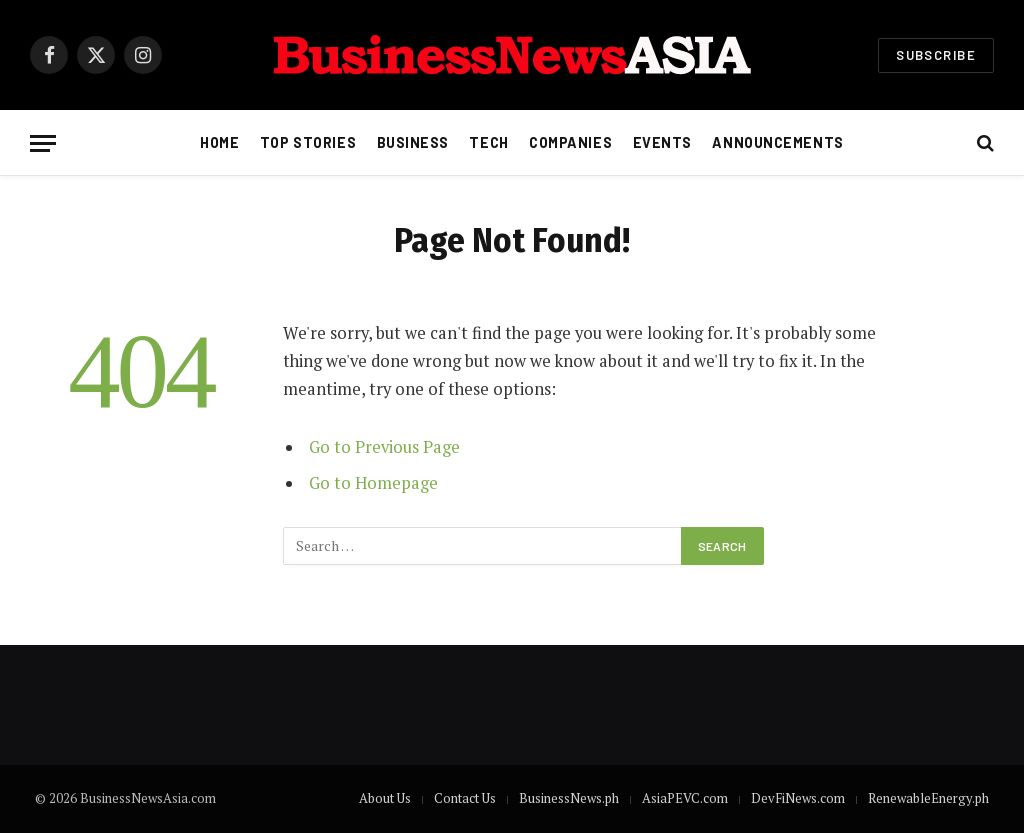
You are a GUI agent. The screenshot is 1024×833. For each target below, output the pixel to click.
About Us (385, 798)
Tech (488, 142)
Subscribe (936, 55)
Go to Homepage (373, 483)
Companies (570, 142)
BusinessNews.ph (569, 798)
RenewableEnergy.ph (928, 798)
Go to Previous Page (384, 447)
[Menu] (43, 143)
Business (413, 142)
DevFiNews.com (798, 798)
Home (219, 142)
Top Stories (308, 142)
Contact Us (465, 798)
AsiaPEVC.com (685, 798)
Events (662, 142)
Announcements (777, 142)
